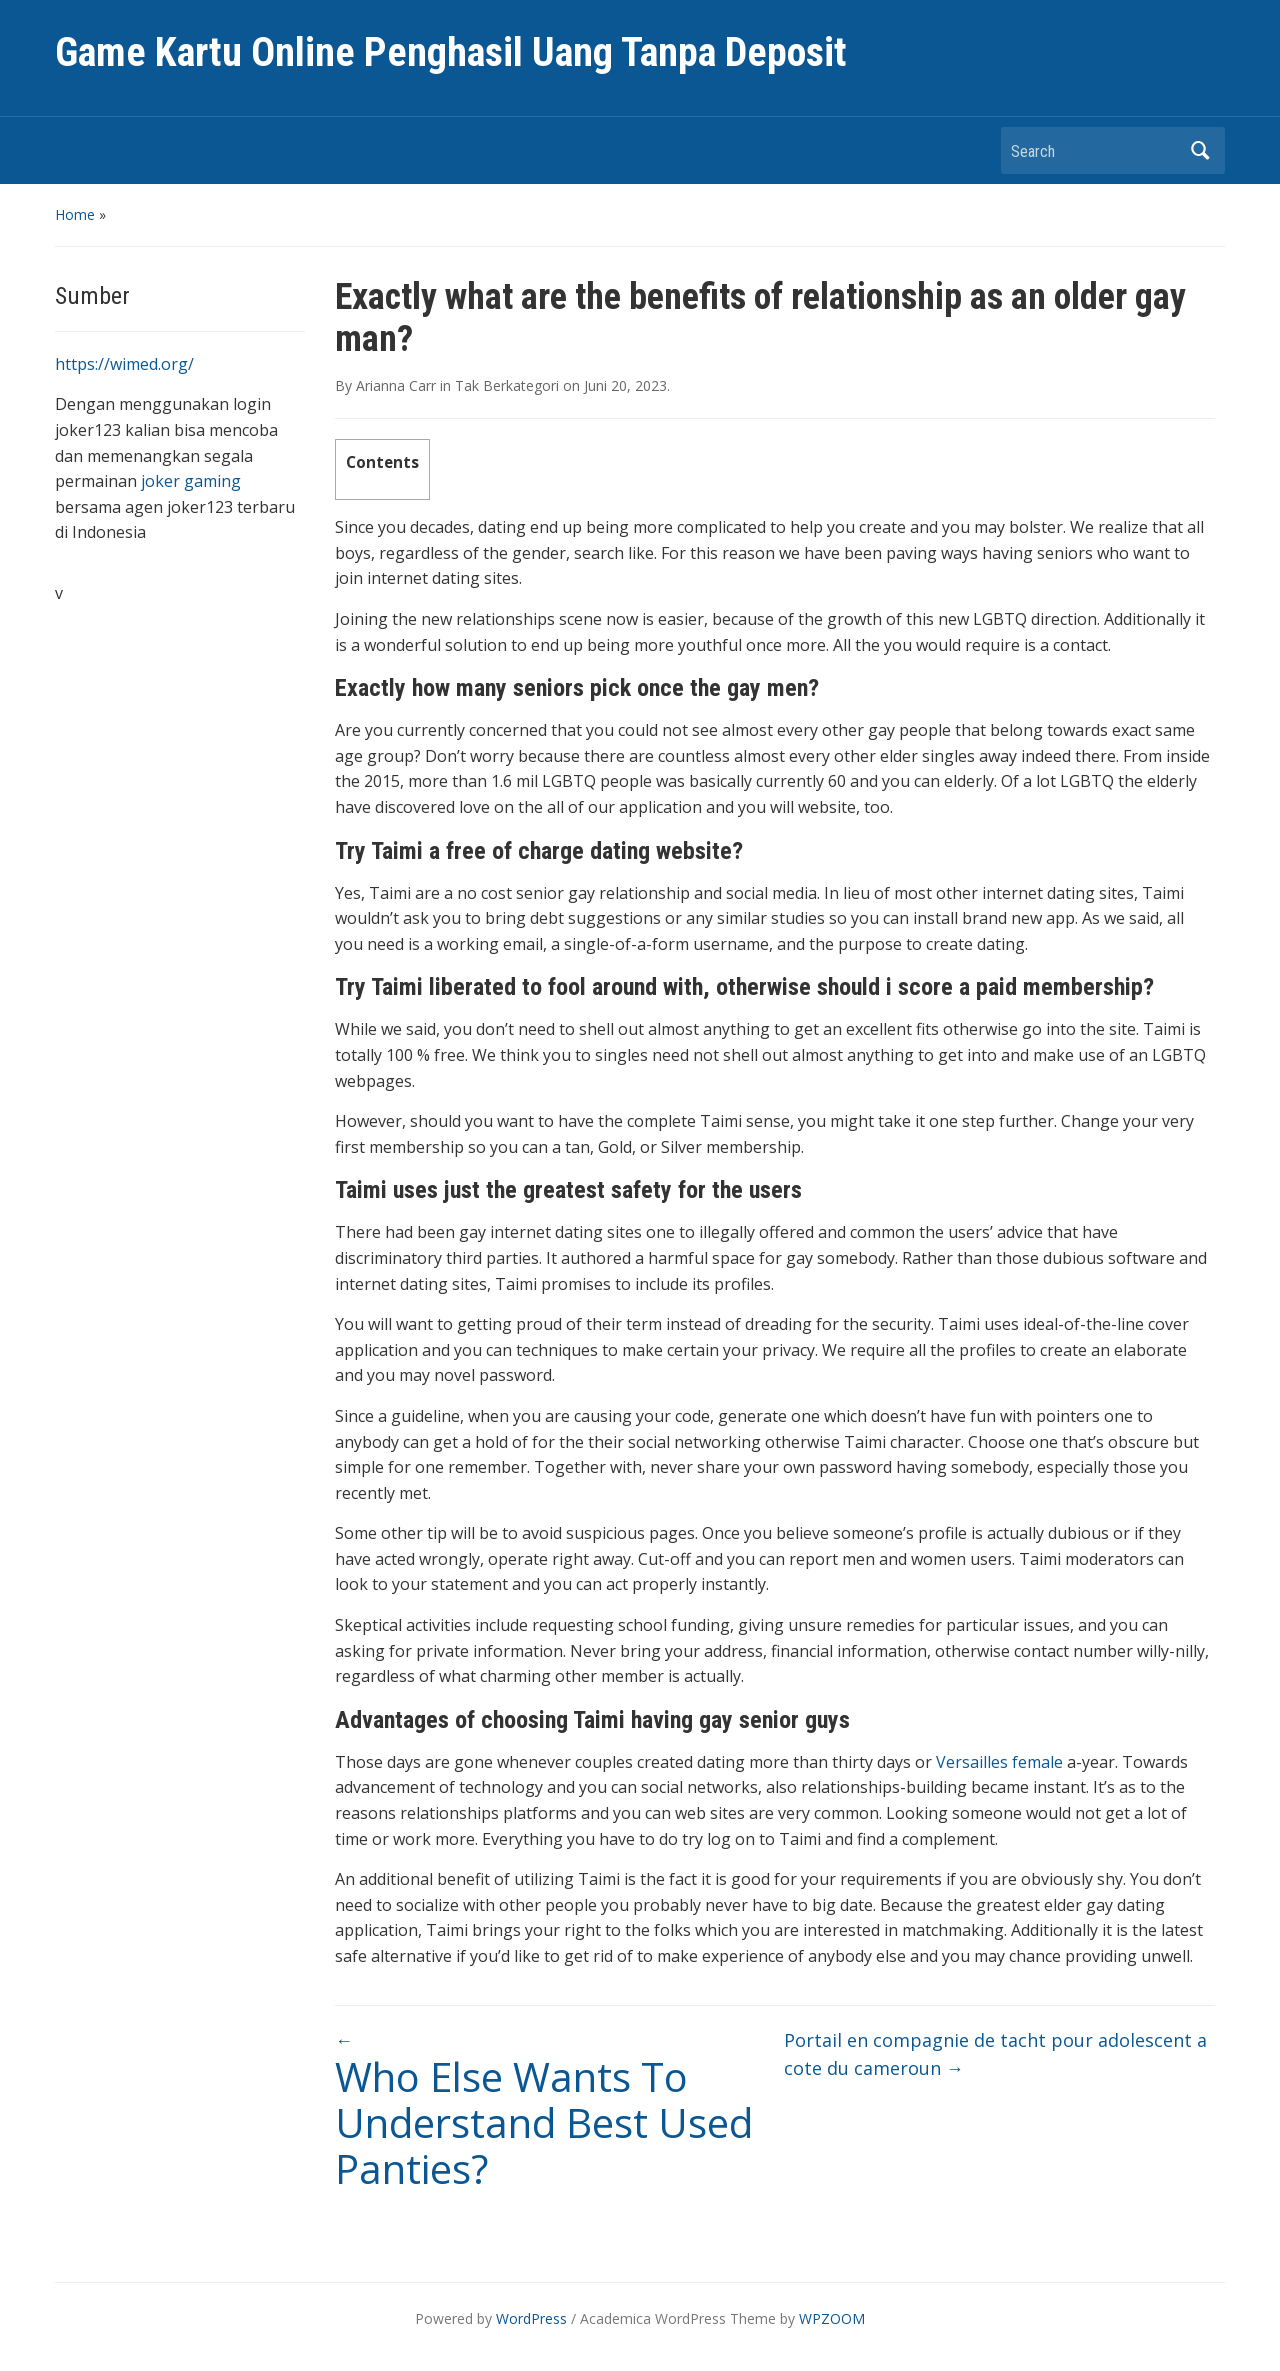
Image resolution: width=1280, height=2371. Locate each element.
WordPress (531, 2318)
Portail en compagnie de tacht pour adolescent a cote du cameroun (995, 2054)
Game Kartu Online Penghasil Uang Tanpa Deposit (451, 52)
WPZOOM (832, 2318)
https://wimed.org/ (124, 364)
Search (1200, 150)
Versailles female (999, 1762)
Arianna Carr (396, 385)
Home (75, 214)
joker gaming (191, 481)
